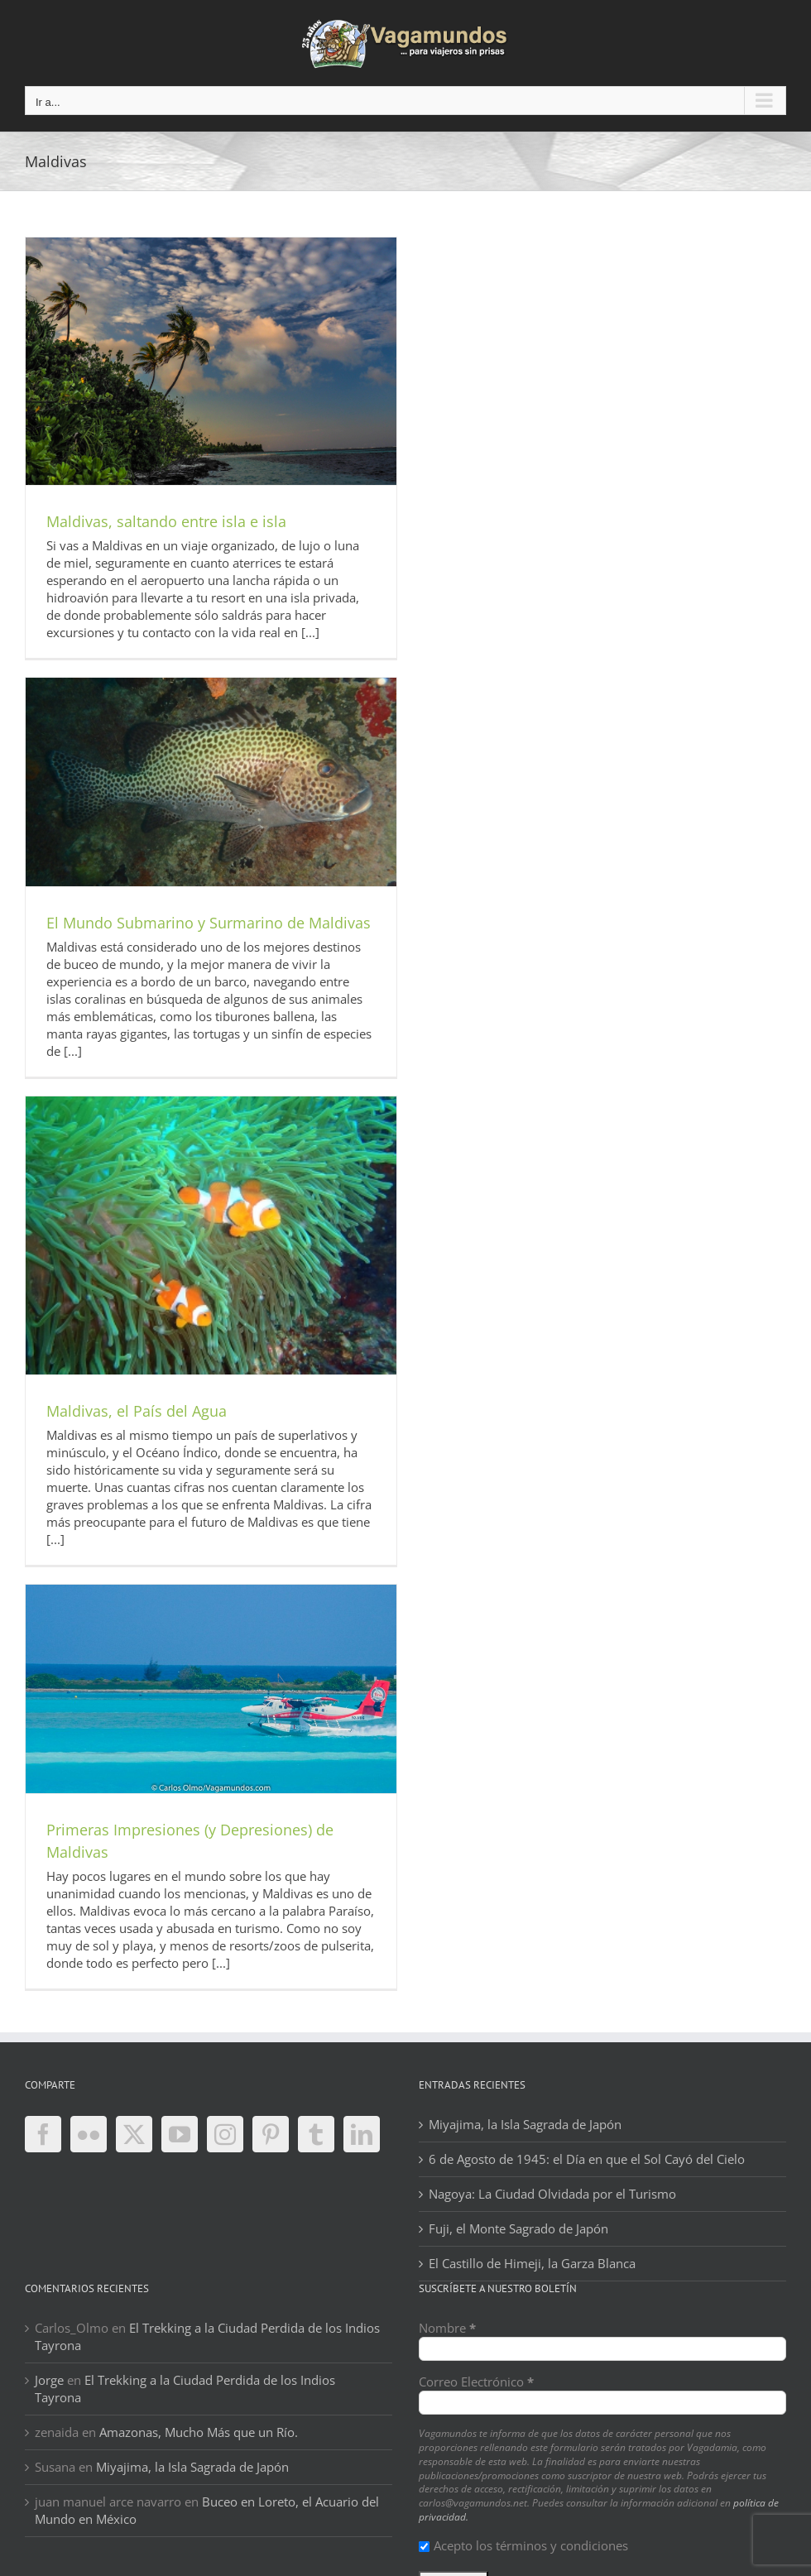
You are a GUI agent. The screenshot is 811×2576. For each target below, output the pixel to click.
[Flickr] (88, 2134)
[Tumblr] (316, 2134)
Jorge (49, 2380)
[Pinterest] (270, 2134)
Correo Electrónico (476, 2381)
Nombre (447, 2327)
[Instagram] (225, 2134)
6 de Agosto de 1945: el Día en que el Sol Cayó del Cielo (587, 2159)
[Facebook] (43, 2134)
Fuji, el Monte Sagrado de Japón (518, 2228)
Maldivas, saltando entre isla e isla (166, 521)
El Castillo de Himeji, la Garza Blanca (532, 2263)
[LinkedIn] (361, 2134)
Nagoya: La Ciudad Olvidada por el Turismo (552, 2193)
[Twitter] (134, 2134)
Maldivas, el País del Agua (136, 1411)
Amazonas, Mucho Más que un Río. (198, 2432)
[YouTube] (179, 2134)
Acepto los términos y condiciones (523, 2545)
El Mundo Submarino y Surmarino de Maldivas (208, 923)
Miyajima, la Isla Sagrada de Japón (525, 2124)
